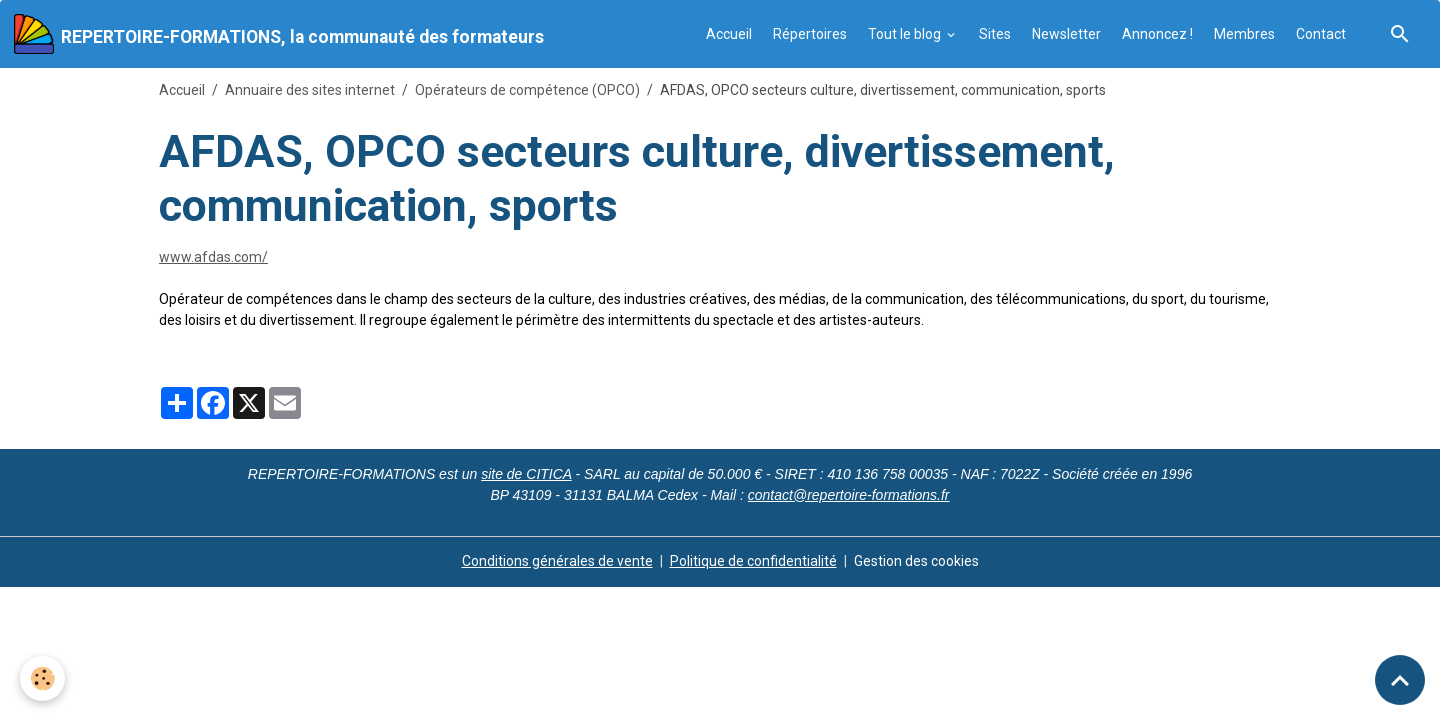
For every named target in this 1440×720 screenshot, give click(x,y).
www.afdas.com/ (213, 257)
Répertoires (810, 34)
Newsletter (1066, 34)
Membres (1244, 34)
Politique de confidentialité (753, 561)
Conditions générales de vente (557, 561)
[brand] (279, 34)
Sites (995, 34)
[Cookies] (42, 678)
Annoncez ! (1157, 34)
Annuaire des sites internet (310, 90)
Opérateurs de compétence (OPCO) (527, 90)
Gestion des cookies (916, 561)
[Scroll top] (1400, 680)
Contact (1321, 34)
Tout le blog (906, 34)
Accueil (729, 34)
